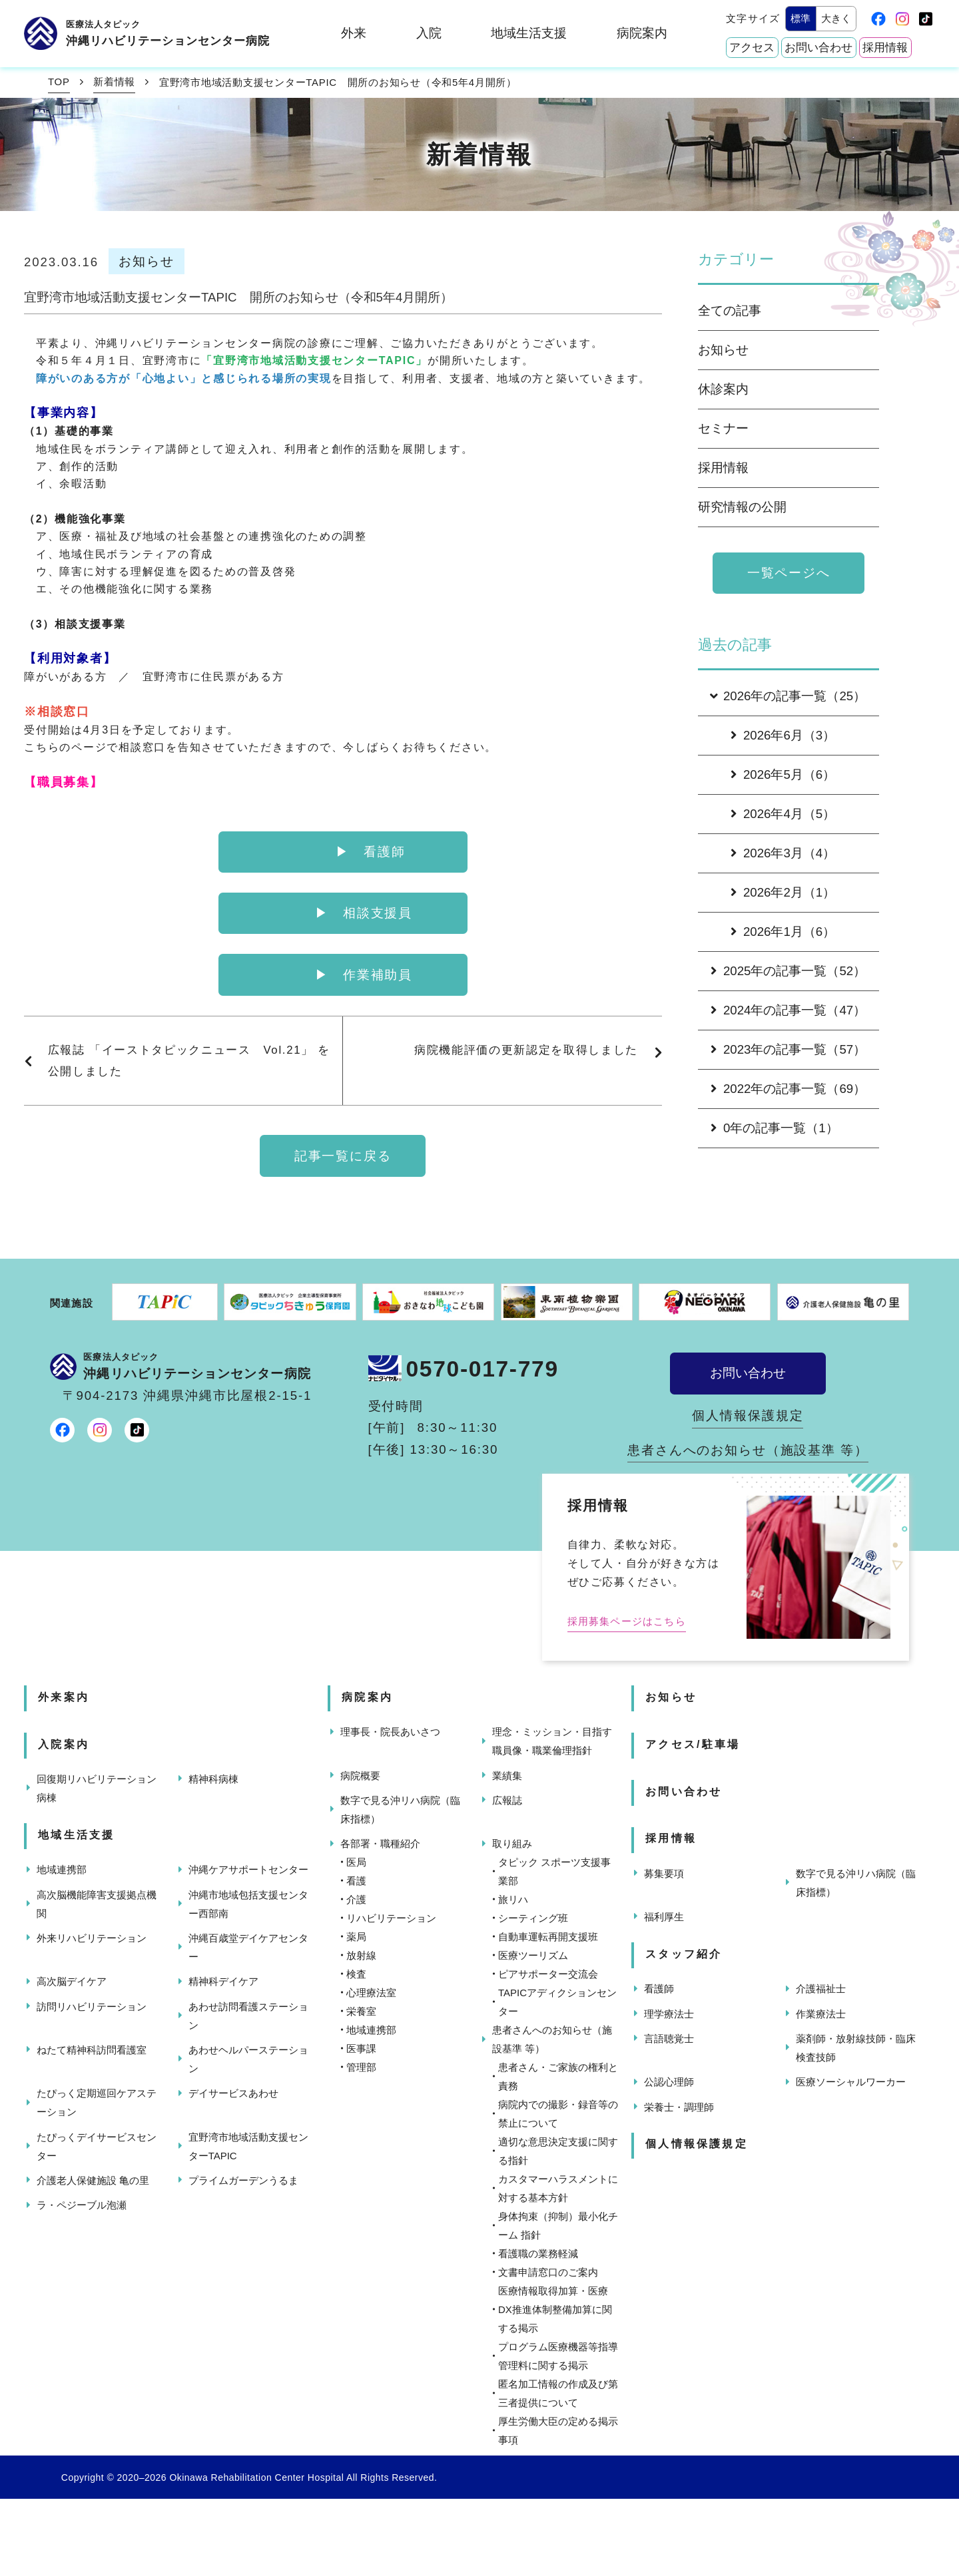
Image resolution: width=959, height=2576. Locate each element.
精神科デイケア (223, 1981)
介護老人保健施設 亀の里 (93, 2180)
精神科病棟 (213, 1779)
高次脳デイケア (72, 1981)
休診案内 (723, 389)
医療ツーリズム (533, 1955)
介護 (356, 1899)
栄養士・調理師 (679, 2107)
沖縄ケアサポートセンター (248, 1869)
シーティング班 (533, 1918)
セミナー (723, 428)
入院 (429, 33)
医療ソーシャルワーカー (851, 2081)
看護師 (659, 1988)
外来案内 (63, 1697)
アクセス (752, 47)
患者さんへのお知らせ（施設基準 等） (747, 1450)
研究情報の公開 (742, 507)
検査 (356, 1974)
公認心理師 (669, 2081)
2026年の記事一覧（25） (786, 696)
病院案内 (642, 33)
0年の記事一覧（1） (774, 1128)
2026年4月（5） (783, 814)
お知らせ (723, 350)
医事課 (361, 2048)
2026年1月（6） (783, 932)
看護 (356, 1880)
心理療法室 (371, 1992)
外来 (353, 33)
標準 (800, 18)
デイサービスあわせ (233, 2093)
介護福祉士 (821, 1988)
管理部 (361, 2067)
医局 (356, 1862)
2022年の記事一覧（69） (788, 1089)
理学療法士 (669, 2014)
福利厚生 (664, 1916)
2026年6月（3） (783, 735)
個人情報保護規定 (747, 1415)
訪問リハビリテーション (92, 2006)
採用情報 (885, 47)
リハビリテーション (391, 1918)
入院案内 (63, 1744)
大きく (836, 18)
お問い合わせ (818, 47)
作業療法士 (821, 2014)
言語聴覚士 (669, 2038)
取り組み (512, 1843)
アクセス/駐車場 (692, 1744)
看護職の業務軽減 (538, 2253)
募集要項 (664, 1873)
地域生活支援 (529, 33)
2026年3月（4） (783, 853)
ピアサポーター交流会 (548, 1974)
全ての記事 (729, 311)
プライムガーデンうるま (243, 2180)
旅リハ (513, 1899)
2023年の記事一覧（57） (788, 1049)
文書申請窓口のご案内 (548, 2272)
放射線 (361, 1955)
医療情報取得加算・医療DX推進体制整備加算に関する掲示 (555, 2309)
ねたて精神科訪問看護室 (92, 2049)
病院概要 (360, 1775)
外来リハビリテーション (92, 1938)
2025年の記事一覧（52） (788, 971)
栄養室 (361, 2011)
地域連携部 (62, 1869)
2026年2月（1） (783, 892)
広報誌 (507, 1800)
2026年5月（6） (783, 774)
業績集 (507, 1775)
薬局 (356, 1936)
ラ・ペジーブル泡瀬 (82, 2205)
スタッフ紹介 (683, 1954)
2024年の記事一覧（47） (788, 1010)
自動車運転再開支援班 (548, 1936)
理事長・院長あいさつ (390, 1731)
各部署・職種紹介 (380, 1843)
